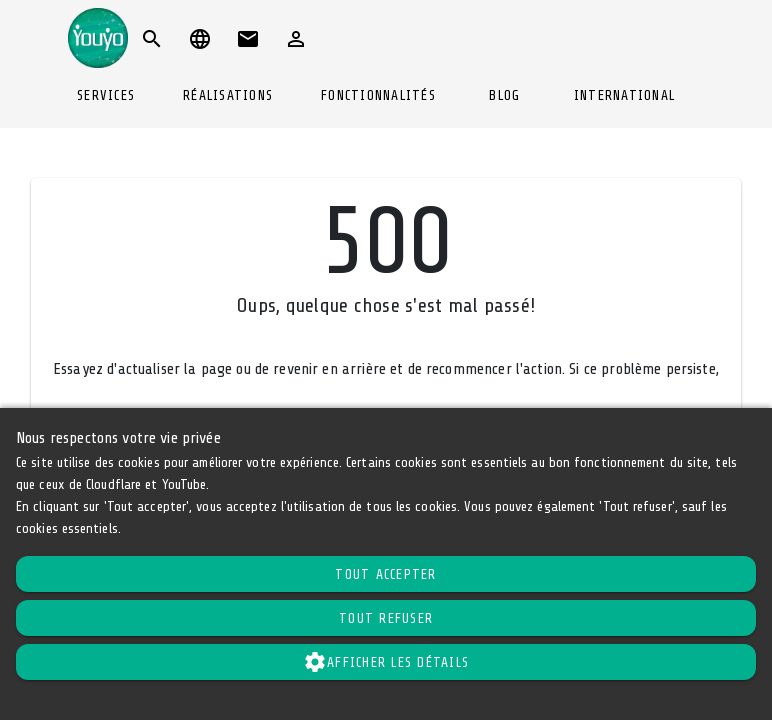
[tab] (106, 96)
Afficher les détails (386, 662)
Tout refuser (386, 618)
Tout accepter (385, 574)
